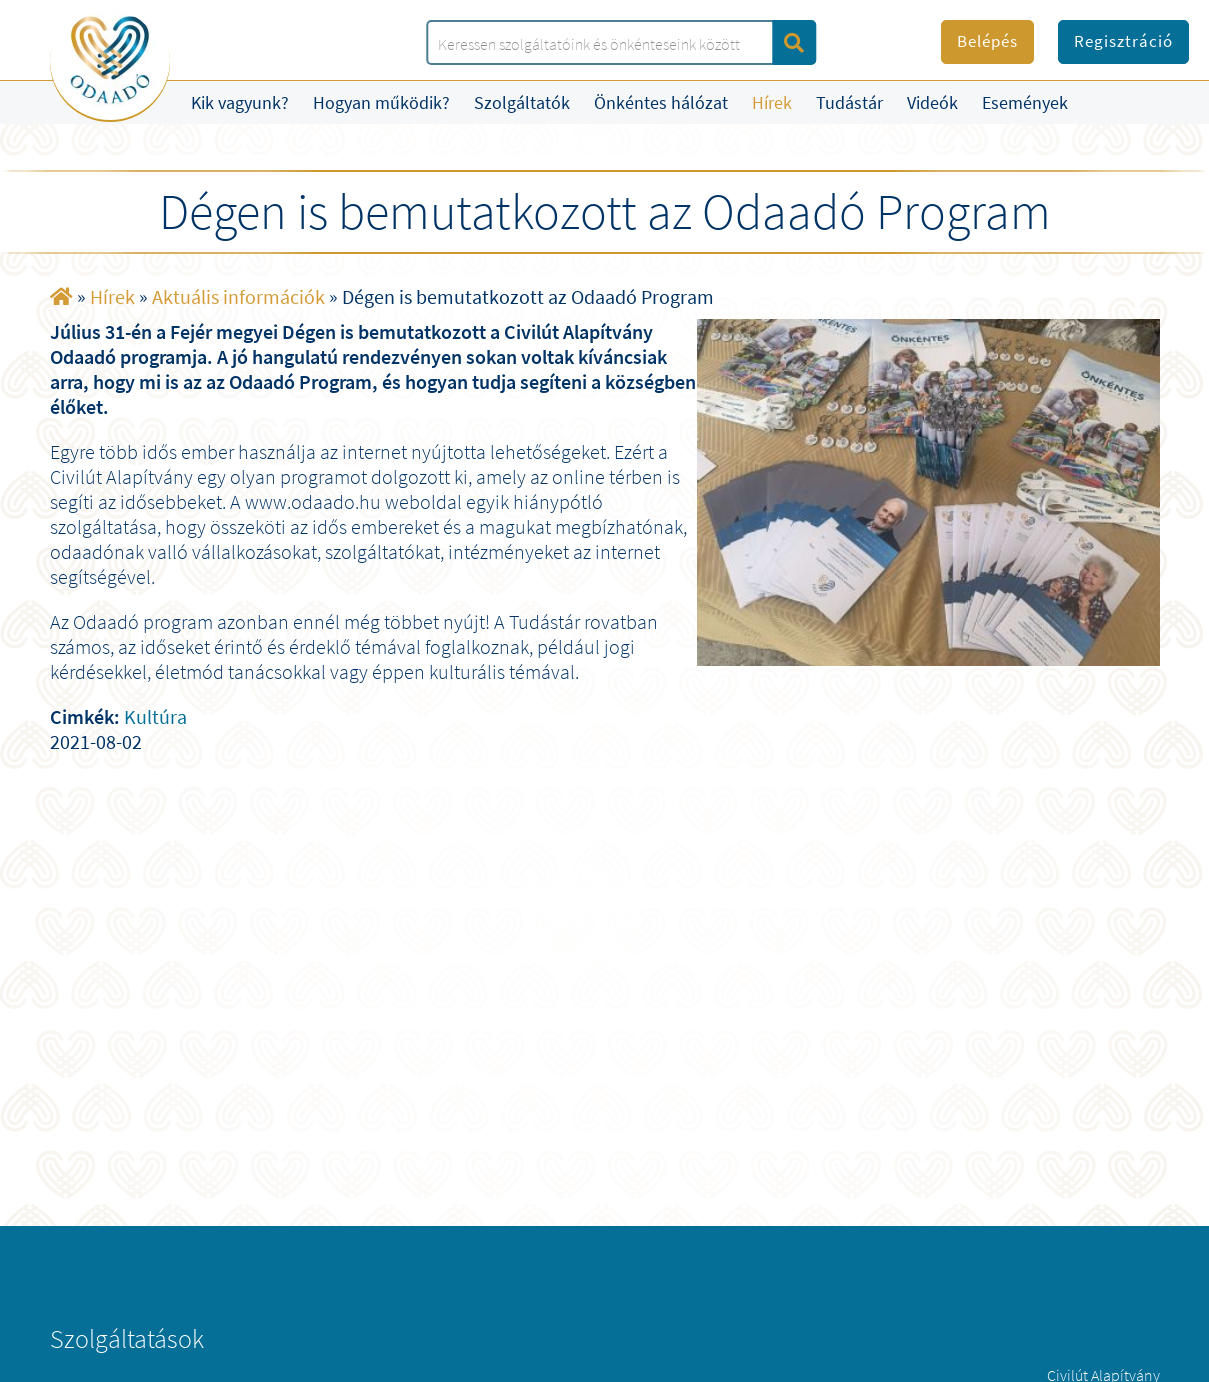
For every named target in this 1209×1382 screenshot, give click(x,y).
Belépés (987, 41)
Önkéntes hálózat (661, 102)
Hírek (772, 102)
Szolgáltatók (522, 102)
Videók (932, 102)
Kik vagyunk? (240, 102)
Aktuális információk (238, 296)
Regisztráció (1123, 41)
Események (1025, 102)
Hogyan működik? (381, 102)
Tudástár (849, 102)
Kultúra (155, 716)
